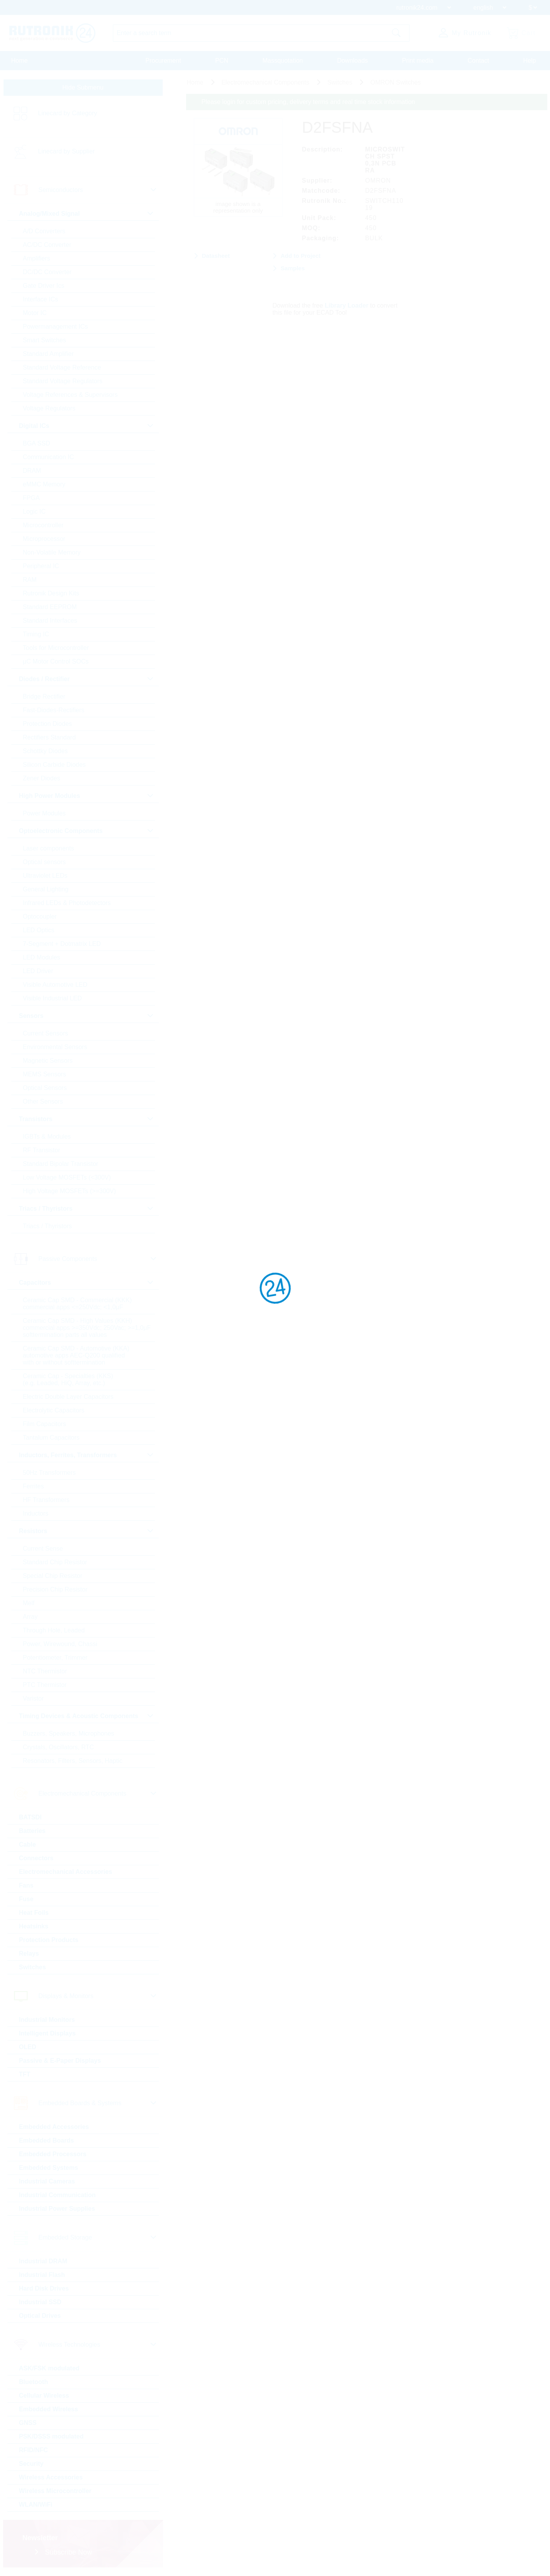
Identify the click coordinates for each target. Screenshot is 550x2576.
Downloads (352, 60)
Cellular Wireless (44, 2395)
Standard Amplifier (48, 353)
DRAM (32, 470)
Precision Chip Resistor (55, 1589)
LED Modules (41, 957)
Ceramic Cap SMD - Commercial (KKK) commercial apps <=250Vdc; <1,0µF (77, 1303)
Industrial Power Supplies (57, 2208)
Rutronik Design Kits (51, 593)
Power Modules (44, 813)
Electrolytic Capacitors (53, 1410)
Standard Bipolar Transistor (60, 1163)
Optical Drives (40, 2315)
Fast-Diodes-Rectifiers (53, 710)
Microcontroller (43, 525)
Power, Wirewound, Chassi (60, 1644)
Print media (418, 60)
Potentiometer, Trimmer (55, 1657)
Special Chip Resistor (53, 1575)
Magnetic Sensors (48, 1060)
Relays (29, 1953)
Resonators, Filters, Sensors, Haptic (73, 1760)
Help (529, 60)
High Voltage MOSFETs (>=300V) (69, 1191)
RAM (30, 579)
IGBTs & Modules (47, 1136)
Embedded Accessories (54, 2126)
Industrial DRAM (43, 2261)
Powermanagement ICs (55, 326)
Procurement (163, 60)
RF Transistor (41, 1150)
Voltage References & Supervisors (70, 394)
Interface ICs (40, 299)
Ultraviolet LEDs (45, 875)
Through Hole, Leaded (54, 1630)
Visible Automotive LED (55, 984)
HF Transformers (46, 1500)
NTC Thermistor (45, 1671)
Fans (26, 1885)
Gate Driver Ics (44, 285)
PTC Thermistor (45, 1685)
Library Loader (346, 305)
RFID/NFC (33, 2450)
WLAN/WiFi (36, 2504)
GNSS (28, 2422)
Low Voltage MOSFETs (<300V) (67, 1177)
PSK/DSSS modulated (51, 2436)
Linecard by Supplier (66, 151)
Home (19, 60)
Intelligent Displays (47, 2033)
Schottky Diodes (45, 751)
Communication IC (48, 457)
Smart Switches (44, 340)
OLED (27, 2047)
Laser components (48, 848)
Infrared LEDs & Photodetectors (67, 903)
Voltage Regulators (49, 408)
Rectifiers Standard (49, 737)
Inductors (36, 1513)
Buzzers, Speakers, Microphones (68, 1733)
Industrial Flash (42, 2274)
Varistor (33, 1698)
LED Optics (38, 930)
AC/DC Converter (47, 244)
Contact (478, 60)
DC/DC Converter (47, 272)
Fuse (26, 1899)
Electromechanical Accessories (65, 1871)
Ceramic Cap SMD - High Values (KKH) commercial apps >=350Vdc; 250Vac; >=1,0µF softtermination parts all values (87, 1327)
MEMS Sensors (44, 1074)
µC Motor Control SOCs (56, 661)
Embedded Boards (46, 2140)
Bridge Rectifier (44, 696)
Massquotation (282, 60)
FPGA (31, 498)
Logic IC (34, 511)
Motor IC (35, 313)
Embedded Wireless (48, 2409)
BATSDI (30, 1817)
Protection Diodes (47, 723)
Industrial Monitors (47, 2019)
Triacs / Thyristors (47, 1226)
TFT (24, 2074)
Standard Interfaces (50, 620)
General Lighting (46, 889)
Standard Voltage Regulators (63, 381)
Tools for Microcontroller (56, 647)
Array (30, 1616)
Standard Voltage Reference (62, 367)
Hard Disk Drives (44, 2288)
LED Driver (38, 971)
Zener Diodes (41, 778)
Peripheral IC (41, 566)
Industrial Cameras (47, 2181)
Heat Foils (34, 1912)
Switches (32, 1967)
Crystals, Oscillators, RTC (58, 1747)
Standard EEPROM (50, 607)
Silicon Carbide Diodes (54, 764)
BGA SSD (36, 443)
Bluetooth (33, 2382)
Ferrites (33, 1486)
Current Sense (43, 1548)
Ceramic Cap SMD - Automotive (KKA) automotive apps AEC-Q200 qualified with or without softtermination (76, 1355)
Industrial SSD (40, 2302)
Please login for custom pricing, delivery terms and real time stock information (308, 102)
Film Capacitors (44, 1424)
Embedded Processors (52, 2154)
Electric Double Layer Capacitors (68, 1396)
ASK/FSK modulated (49, 2368)
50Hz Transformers (49, 1472)
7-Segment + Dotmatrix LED (62, 943)
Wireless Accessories (51, 2477)
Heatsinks (34, 1926)
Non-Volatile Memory (52, 552)
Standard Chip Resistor (55, 1562)
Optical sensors (44, 862)
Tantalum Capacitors (51, 1437)
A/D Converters (44, 231)
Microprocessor (44, 538)
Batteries (32, 1831)
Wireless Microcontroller (55, 2491)
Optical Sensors (45, 1088)
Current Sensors (46, 1033)
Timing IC (36, 634)
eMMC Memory (44, 484)
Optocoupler (40, 916)
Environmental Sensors (55, 1047)
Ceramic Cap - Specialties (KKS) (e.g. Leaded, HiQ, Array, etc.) (68, 1379)
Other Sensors (43, 1101)
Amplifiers (36, 258)
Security (31, 2463)
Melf (29, 1603)
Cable (27, 1844)
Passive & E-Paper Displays (60, 2060)
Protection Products (49, 1940)
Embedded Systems (48, 2167)
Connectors (36, 1858)
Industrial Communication (57, 2195)
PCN (221, 60)
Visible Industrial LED (52, 998)
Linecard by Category (67, 113)
